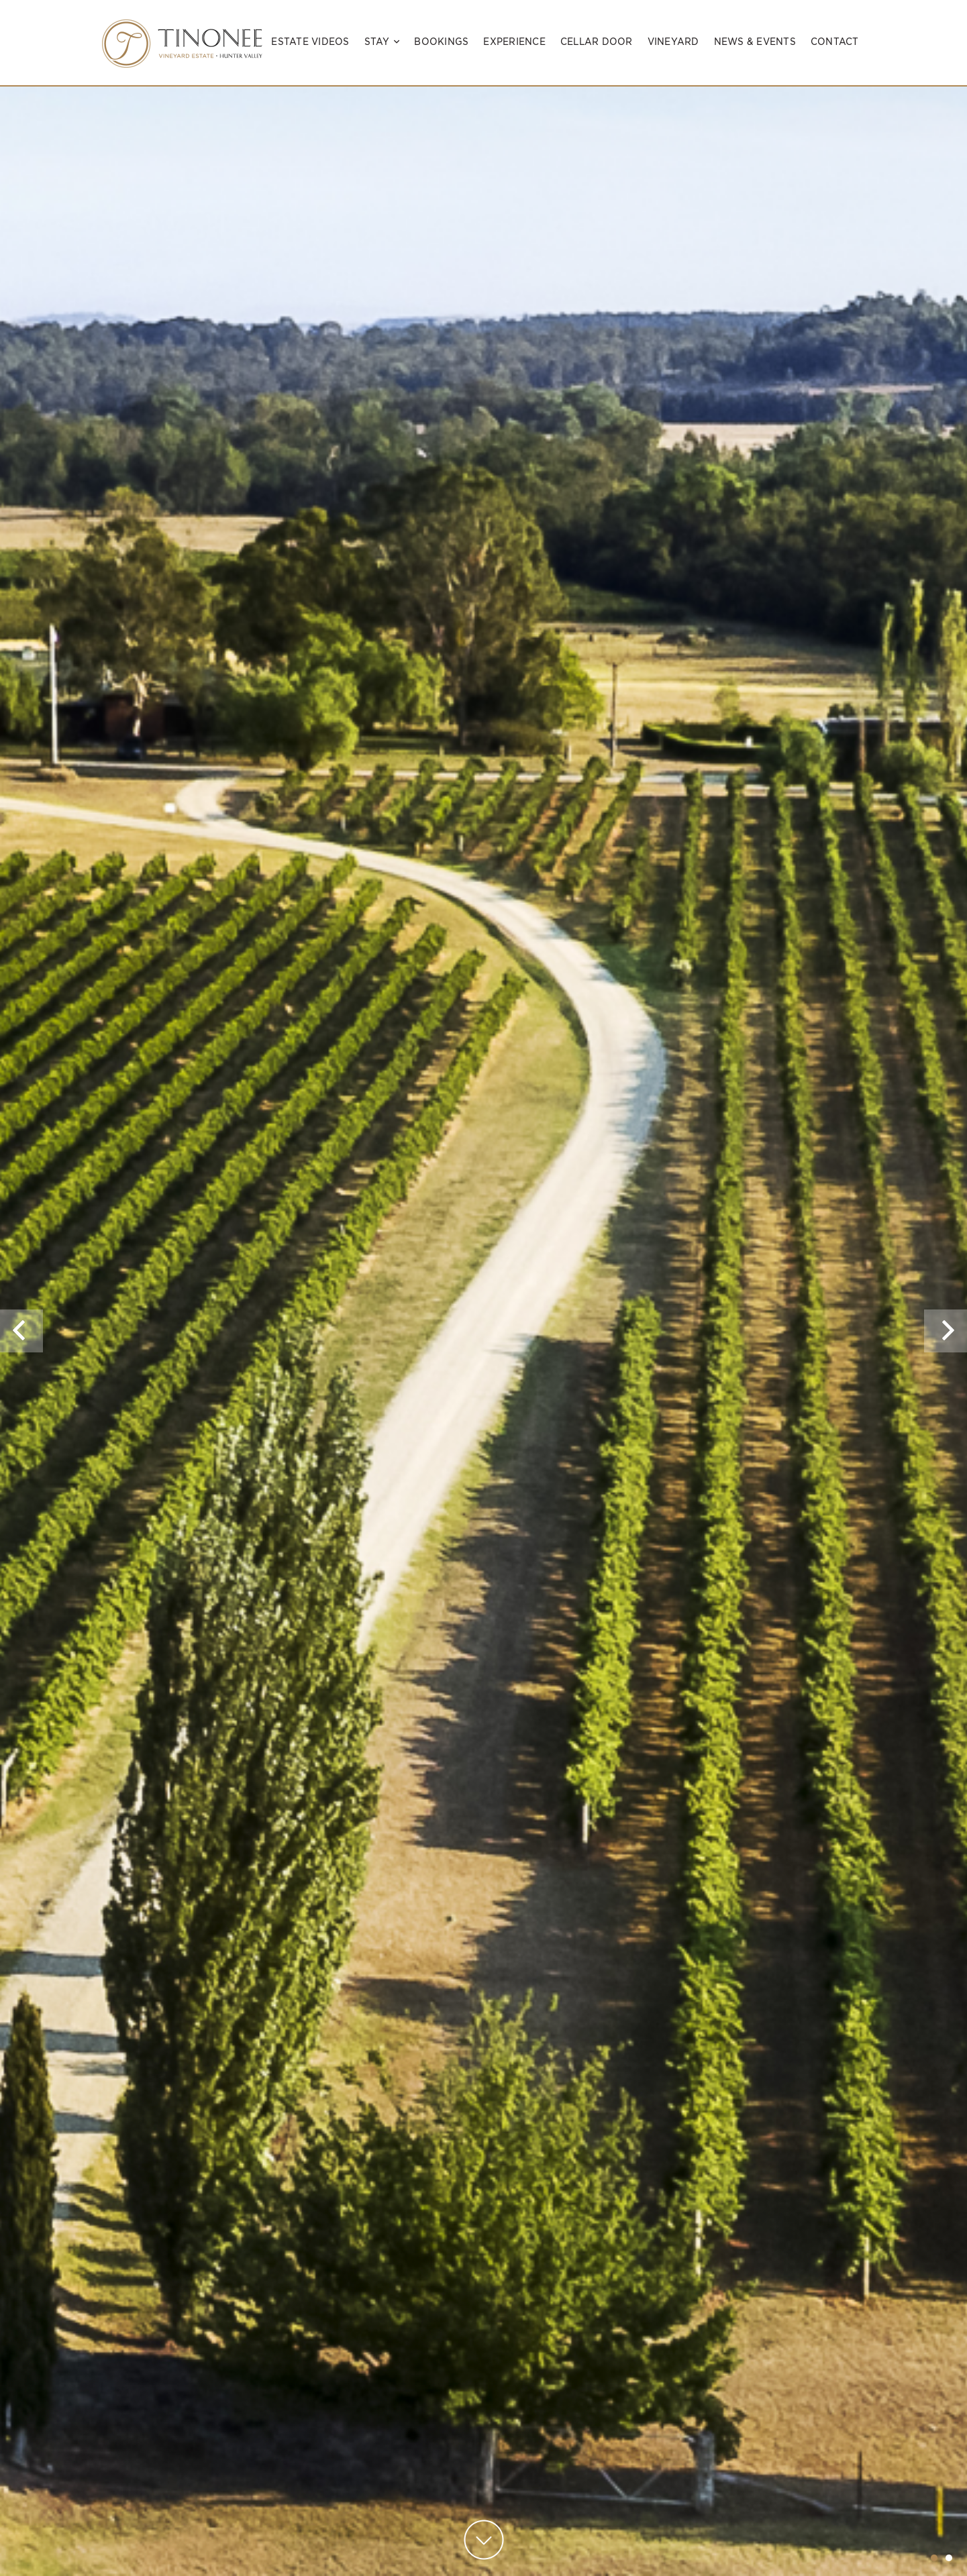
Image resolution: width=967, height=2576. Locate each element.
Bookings (441, 42)
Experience (514, 42)
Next (948, 1351)
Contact (835, 42)
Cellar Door (596, 42)
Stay (382, 42)
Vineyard (673, 42)
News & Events (755, 42)
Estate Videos (310, 42)
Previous (21, 1351)
